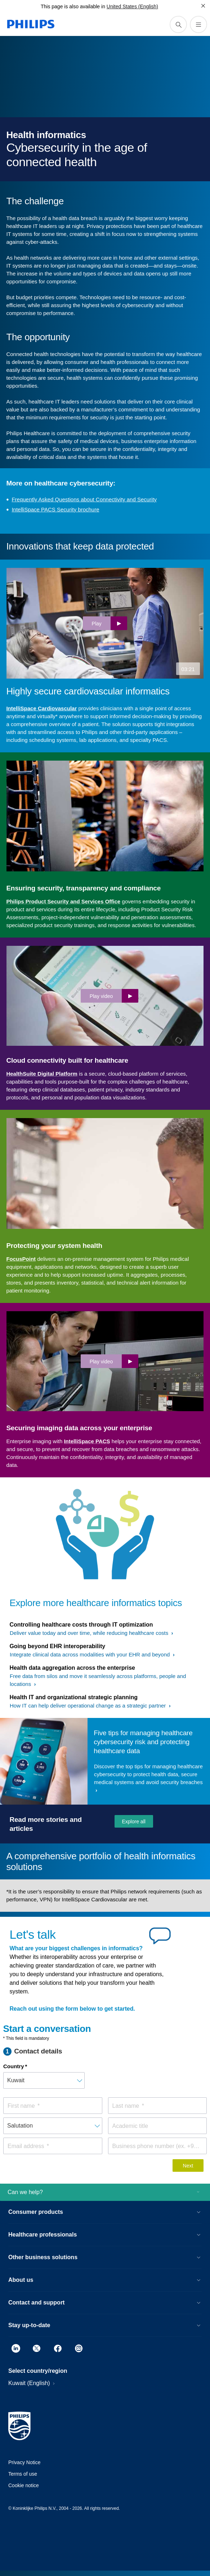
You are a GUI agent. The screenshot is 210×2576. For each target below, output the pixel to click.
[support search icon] (178, 24)
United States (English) (132, 6)
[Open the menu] (198, 24)
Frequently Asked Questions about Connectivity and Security (84, 499)
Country (13, 2066)
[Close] (203, 5)
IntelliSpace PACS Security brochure (55, 509)
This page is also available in (73, 6)
